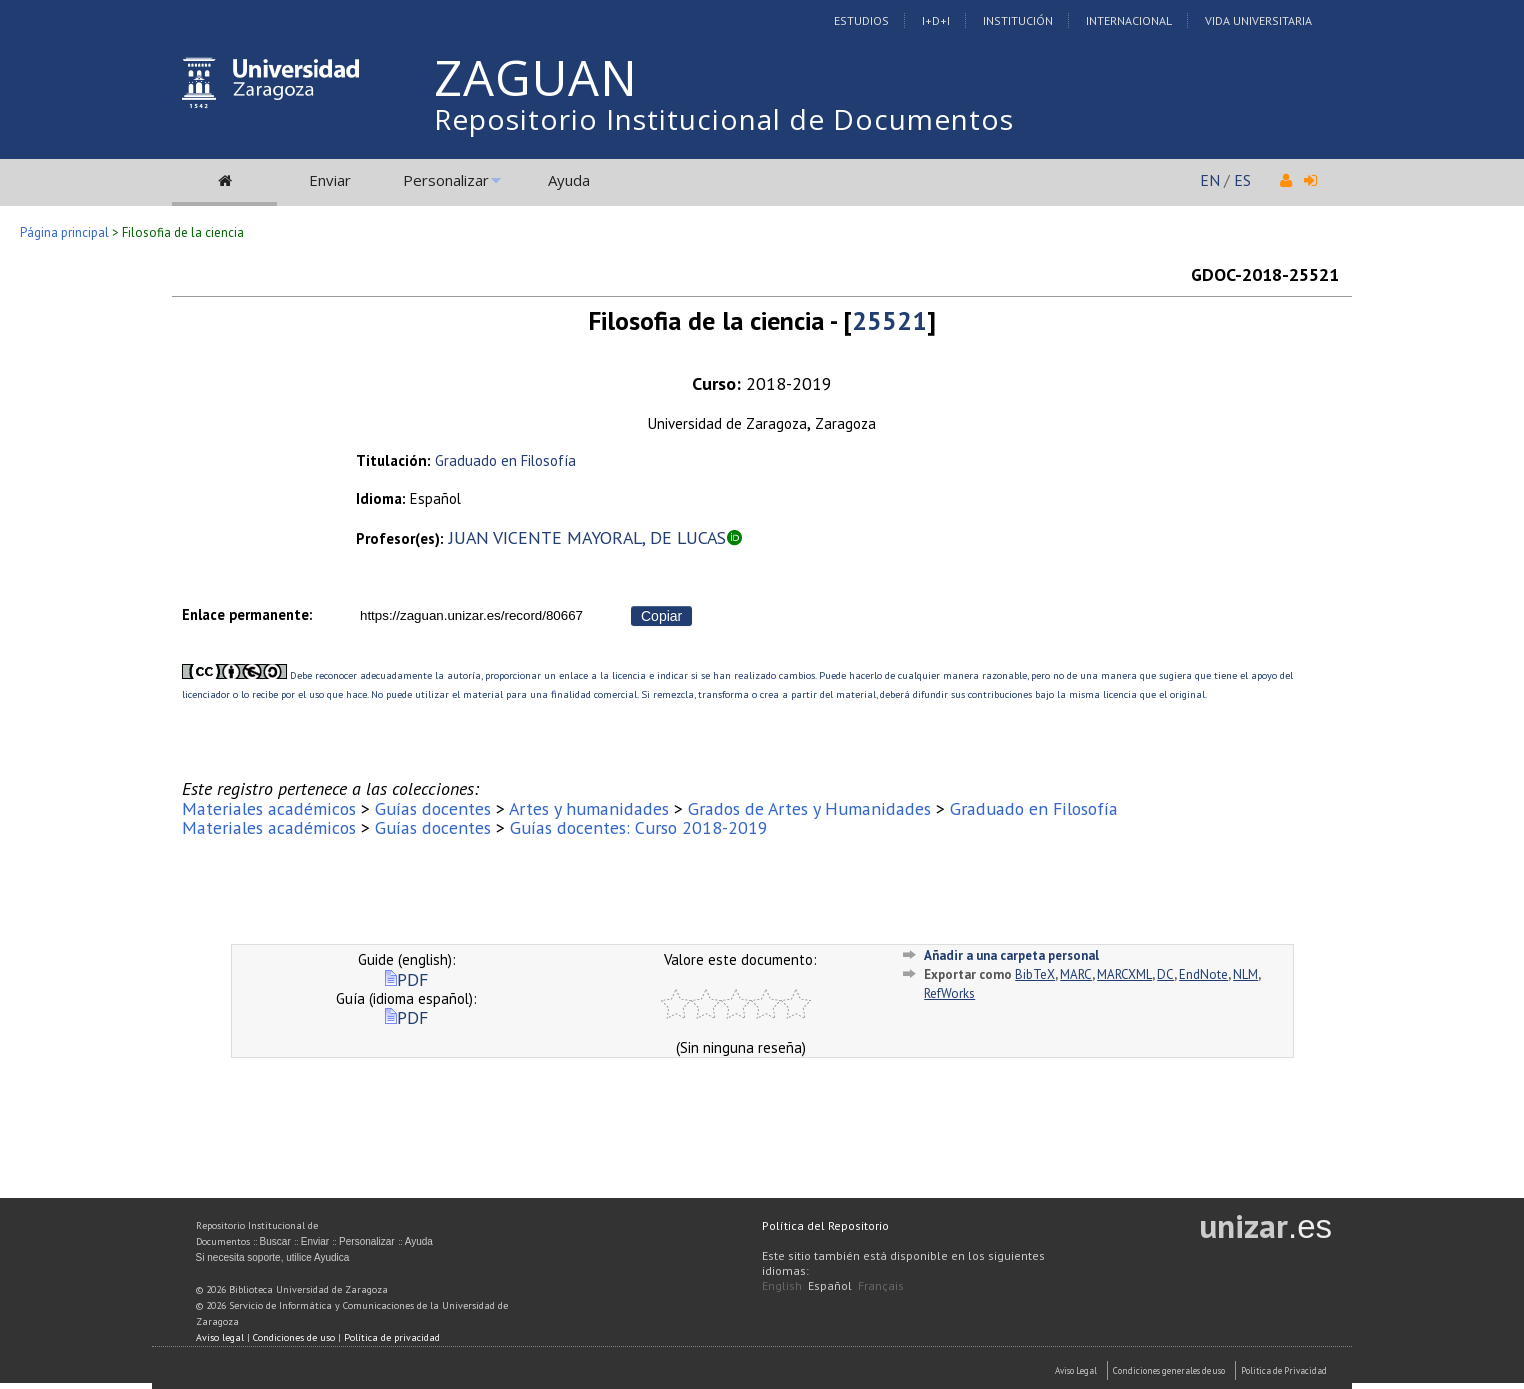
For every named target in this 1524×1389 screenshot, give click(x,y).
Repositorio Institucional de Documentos (724, 119)
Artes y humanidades (589, 808)
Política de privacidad (392, 1337)
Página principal (64, 232)
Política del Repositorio (825, 1225)
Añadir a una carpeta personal (1011, 955)
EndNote (1203, 974)
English (782, 1285)
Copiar (661, 616)
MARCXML (1124, 974)
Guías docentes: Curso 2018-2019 (639, 827)
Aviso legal (220, 1337)
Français (881, 1285)
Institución (1018, 20)
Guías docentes (433, 808)
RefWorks (949, 993)
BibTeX (1035, 974)
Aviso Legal (1076, 1370)
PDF (406, 979)
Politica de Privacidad (1284, 1370)
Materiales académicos (269, 808)
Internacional (1129, 20)
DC (1165, 974)
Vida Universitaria (1258, 20)
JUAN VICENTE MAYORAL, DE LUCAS (587, 537)
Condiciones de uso (294, 1337)
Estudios (861, 20)
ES (1242, 180)
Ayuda (569, 180)
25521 (889, 320)
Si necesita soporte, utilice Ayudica (273, 1257)
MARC (1076, 974)
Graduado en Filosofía (505, 460)
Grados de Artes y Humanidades (809, 808)
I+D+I (936, 20)
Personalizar (446, 180)
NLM (1245, 974)
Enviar (330, 180)
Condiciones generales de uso (1169, 1370)
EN (1210, 180)
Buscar (275, 1241)
